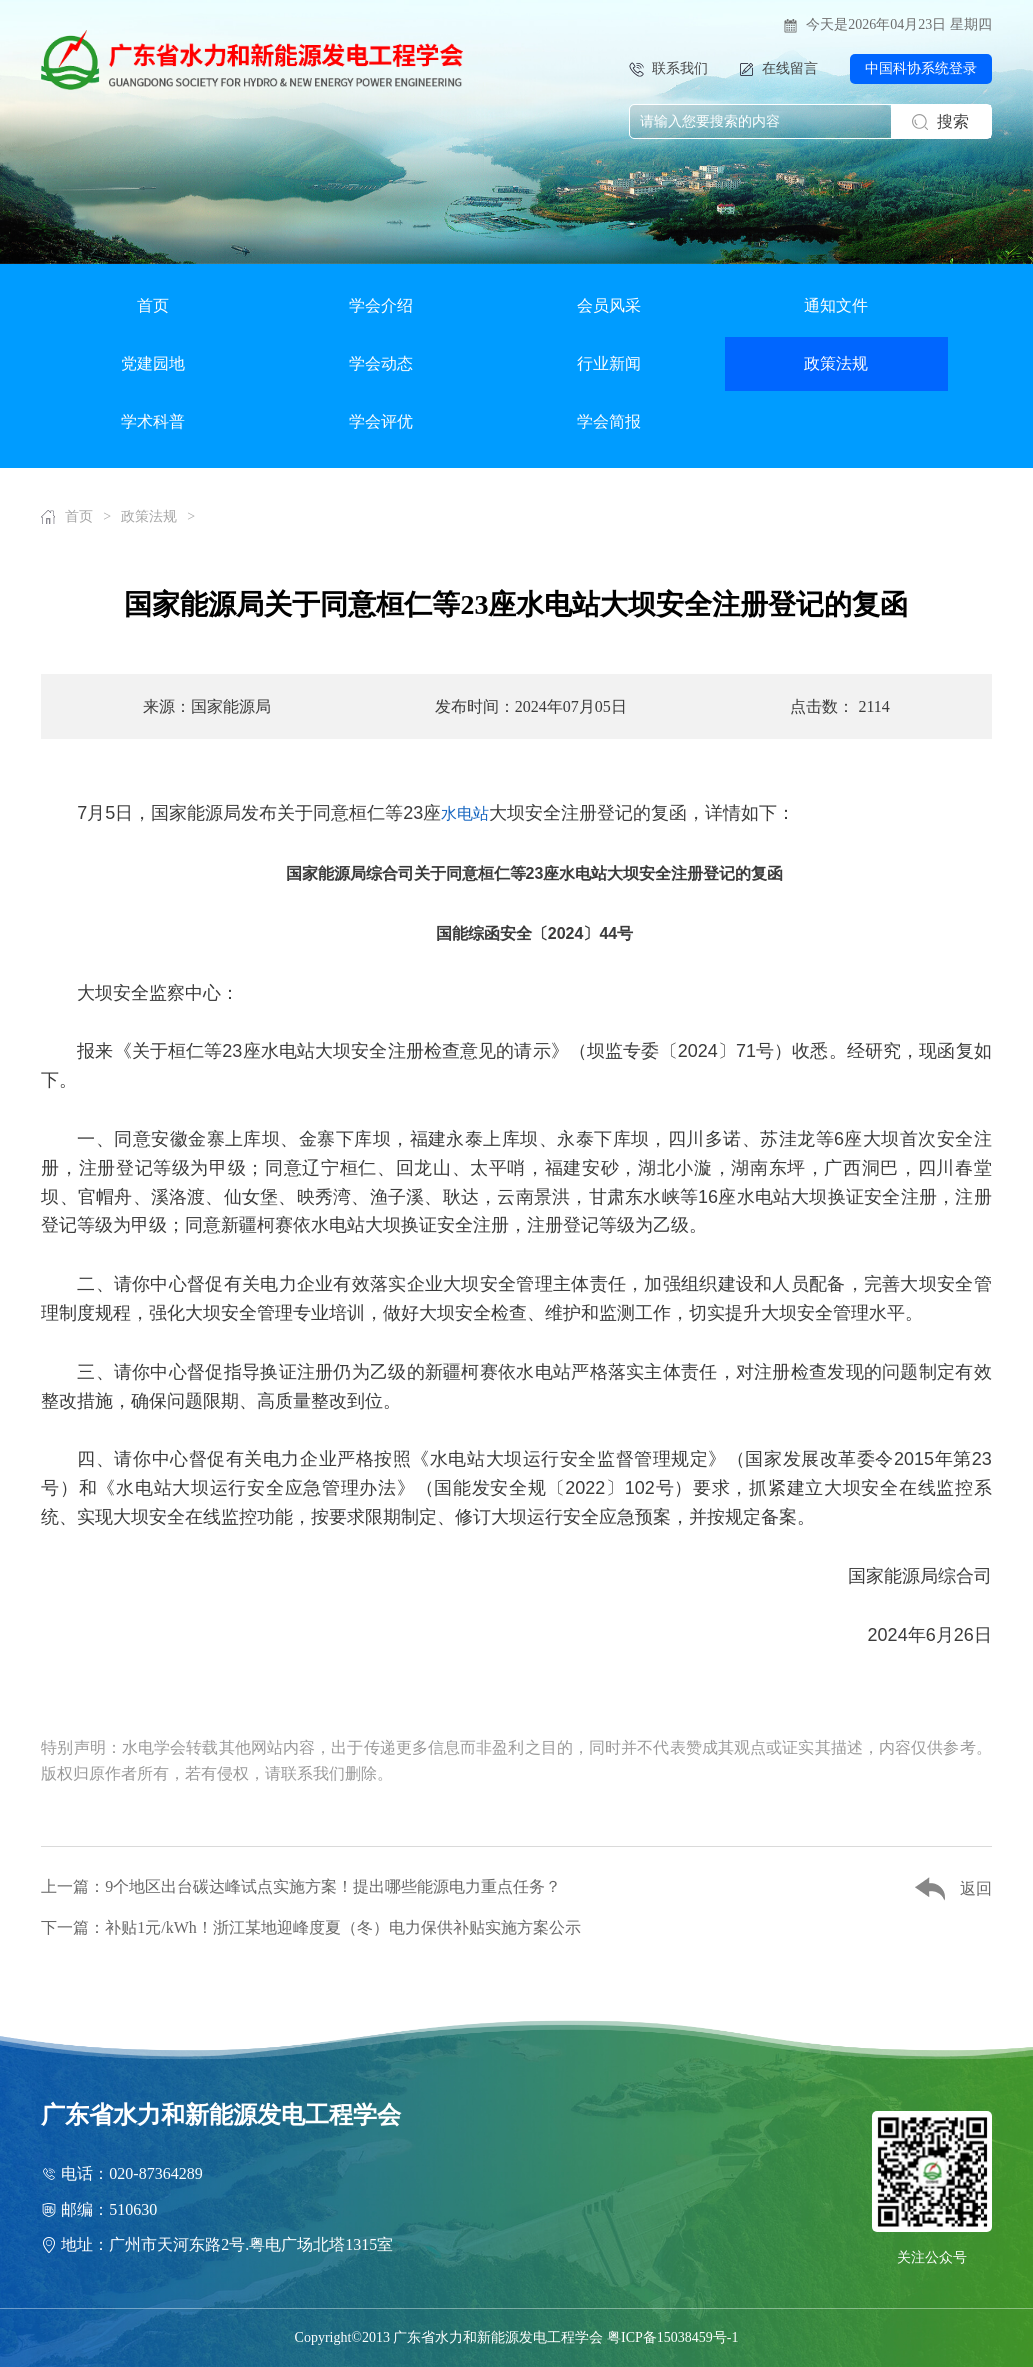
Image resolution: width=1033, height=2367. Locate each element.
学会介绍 (381, 305)
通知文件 (836, 305)
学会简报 (609, 421)
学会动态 (381, 363)
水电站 (465, 813)
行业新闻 (609, 363)
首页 (153, 305)
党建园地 (153, 363)
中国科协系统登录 (921, 68)
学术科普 (153, 421)
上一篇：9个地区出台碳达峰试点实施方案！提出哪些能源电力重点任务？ (301, 1886)
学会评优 (381, 421)
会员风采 (609, 305)
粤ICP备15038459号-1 (672, 2337)
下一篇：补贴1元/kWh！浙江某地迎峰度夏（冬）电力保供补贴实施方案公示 (311, 1927)
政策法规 (836, 363)
